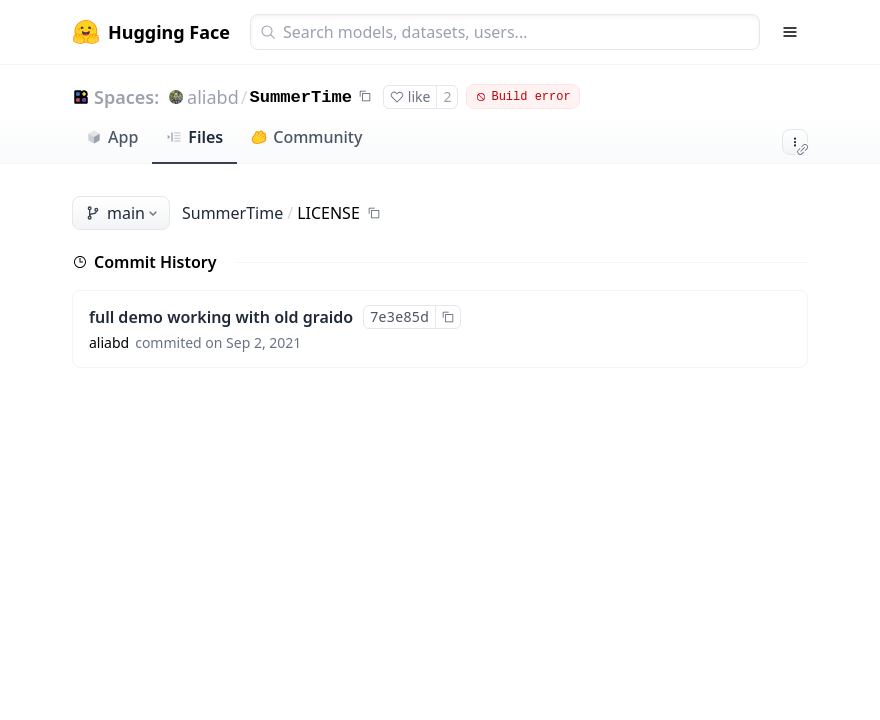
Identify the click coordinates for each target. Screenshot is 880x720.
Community (306, 137)
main (123, 213)
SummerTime (300, 97)
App (112, 137)
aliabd (213, 97)
